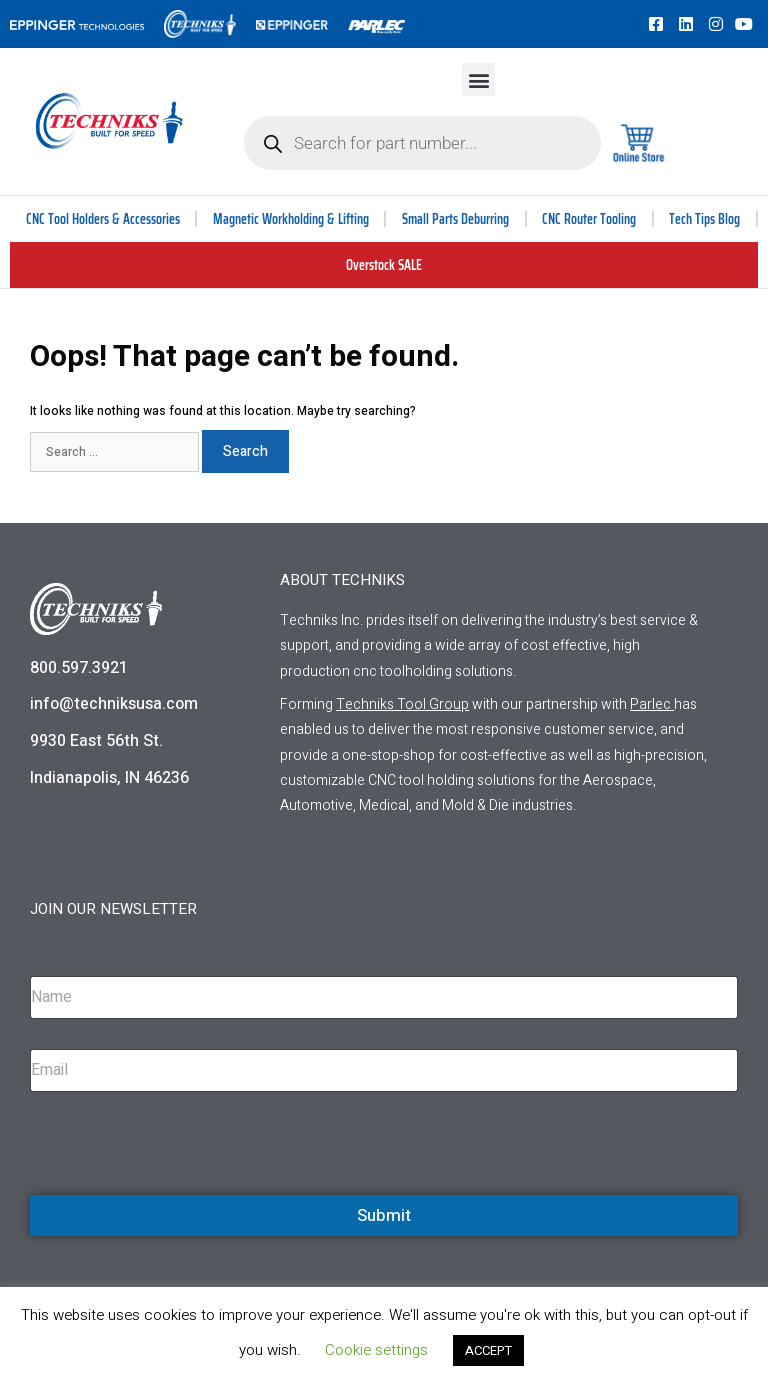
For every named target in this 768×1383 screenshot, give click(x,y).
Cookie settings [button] (376, 1350)
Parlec (650, 704)
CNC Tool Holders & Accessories (103, 219)
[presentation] (182, 1192)
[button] (478, 79)
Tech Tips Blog (704, 219)
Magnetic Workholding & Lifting (291, 219)
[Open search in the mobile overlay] (422, 143)
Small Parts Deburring (455, 219)
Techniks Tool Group (402, 704)
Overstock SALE (384, 265)
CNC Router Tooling (589, 219)
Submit (384, 1215)
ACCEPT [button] (488, 1350)
